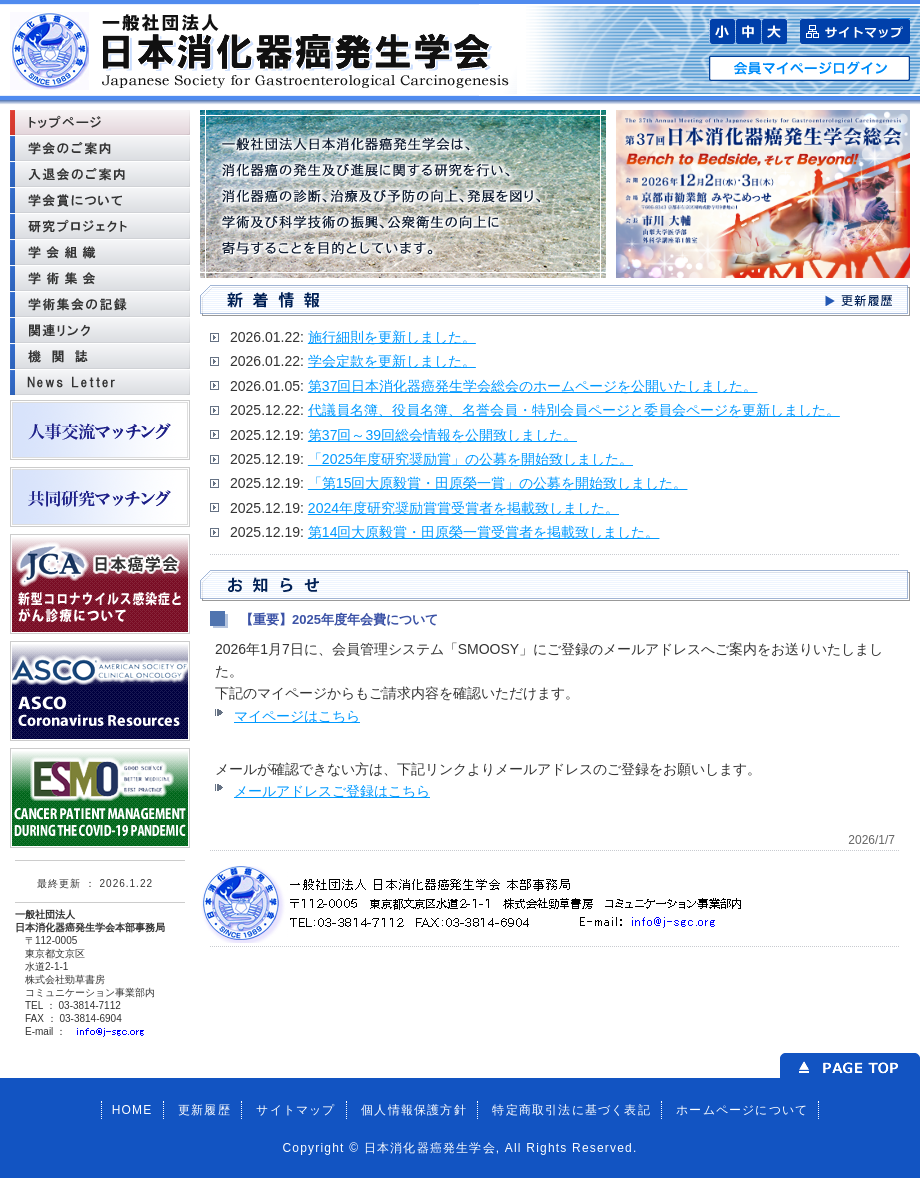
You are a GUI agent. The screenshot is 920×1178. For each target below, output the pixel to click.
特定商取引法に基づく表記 (571, 1110)
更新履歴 (204, 1110)
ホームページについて (742, 1110)
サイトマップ (295, 1110)
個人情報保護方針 (414, 1110)
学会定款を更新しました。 (392, 361)
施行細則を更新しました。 (392, 337)
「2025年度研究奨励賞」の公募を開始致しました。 (470, 459)
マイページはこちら (297, 716)
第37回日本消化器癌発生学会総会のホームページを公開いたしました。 (533, 386)
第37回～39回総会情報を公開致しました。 (442, 435)
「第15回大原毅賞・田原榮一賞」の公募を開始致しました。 (498, 483)
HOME (132, 1110)
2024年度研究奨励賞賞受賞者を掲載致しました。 (463, 508)
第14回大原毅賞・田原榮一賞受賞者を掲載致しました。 (484, 532)
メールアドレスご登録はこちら (332, 791)
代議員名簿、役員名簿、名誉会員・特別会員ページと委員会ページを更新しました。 (574, 410)
